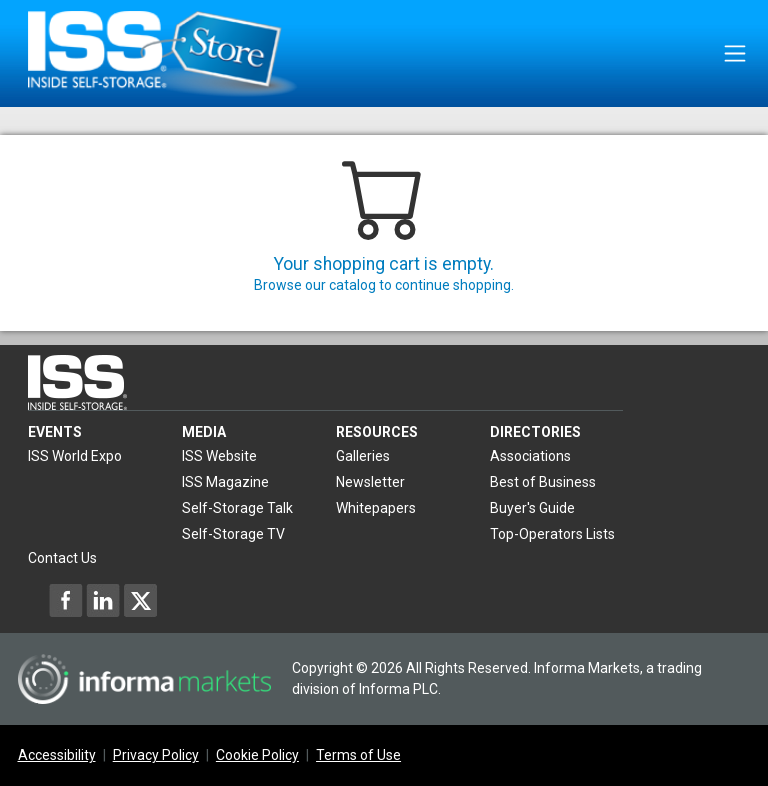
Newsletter (370, 482)
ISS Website (219, 456)
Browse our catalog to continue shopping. (384, 285)
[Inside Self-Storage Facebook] (66, 600)
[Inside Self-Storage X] (140, 600)
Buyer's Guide (532, 508)
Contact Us (62, 558)
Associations (530, 456)
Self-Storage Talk (237, 508)
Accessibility (57, 755)
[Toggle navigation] (735, 53)
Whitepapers (376, 508)
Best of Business (543, 482)
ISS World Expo (75, 456)
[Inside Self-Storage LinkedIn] (103, 600)
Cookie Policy (257, 755)
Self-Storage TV (233, 534)
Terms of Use (358, 755)
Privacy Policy (156, 755)
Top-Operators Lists (552, 534)
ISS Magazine (225, 482)
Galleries (363, 456)
